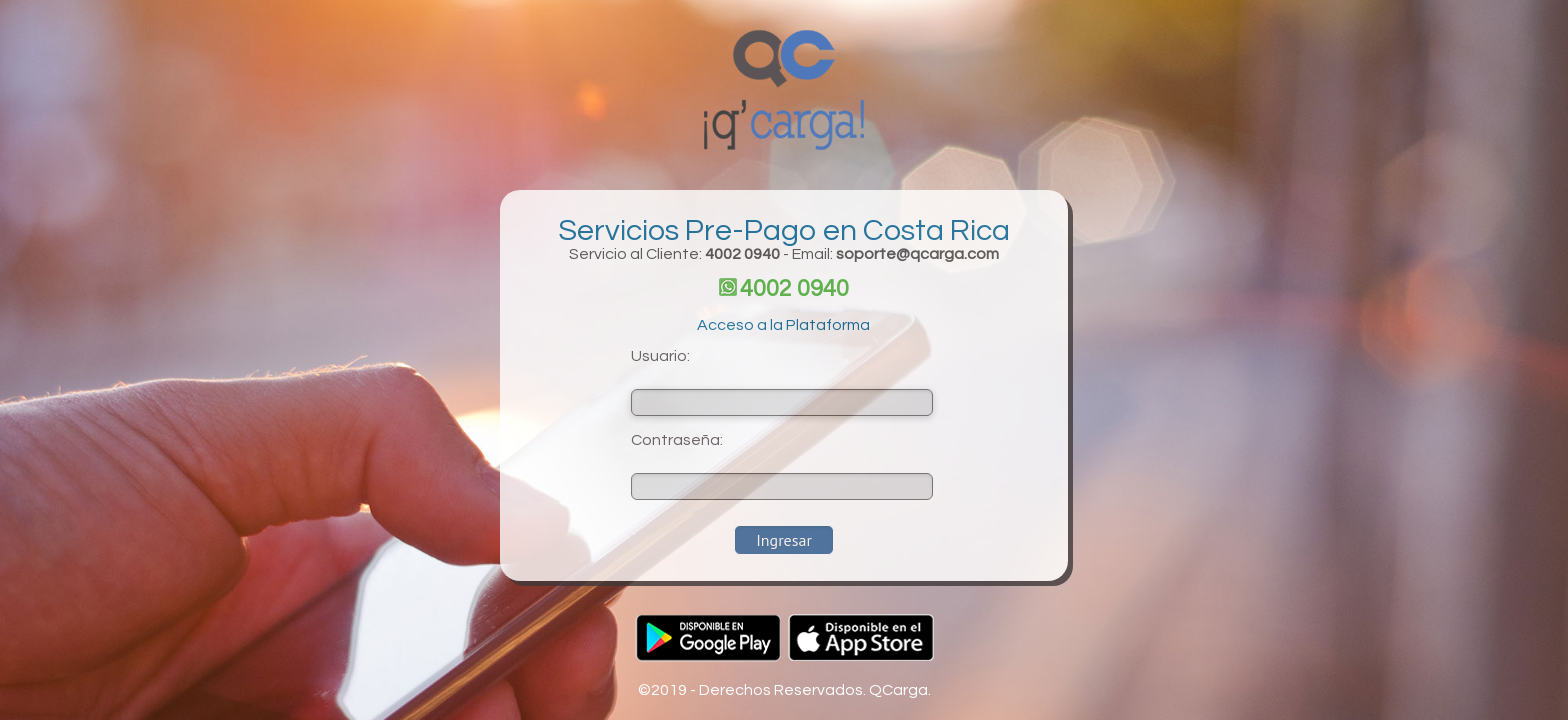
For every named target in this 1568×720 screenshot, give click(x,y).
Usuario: (660, 356)
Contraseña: (677, 440)
